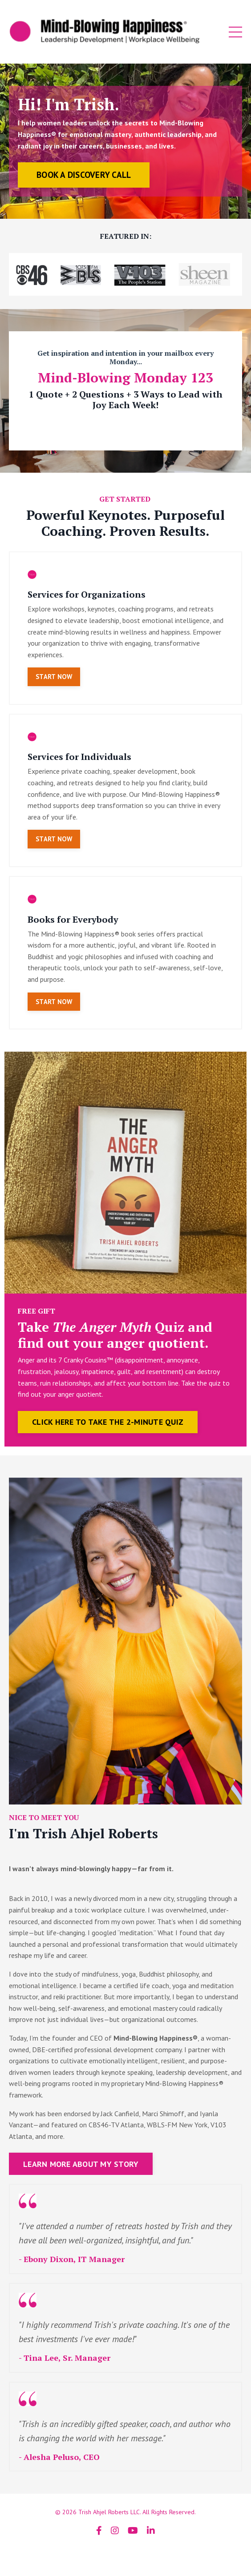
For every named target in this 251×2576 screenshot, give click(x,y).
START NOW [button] (54, 676)
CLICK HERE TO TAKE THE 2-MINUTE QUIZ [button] (107, 1422)
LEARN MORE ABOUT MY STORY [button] (80, 2164)
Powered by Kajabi (125, 2553)
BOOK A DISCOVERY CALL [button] (83, 174)
